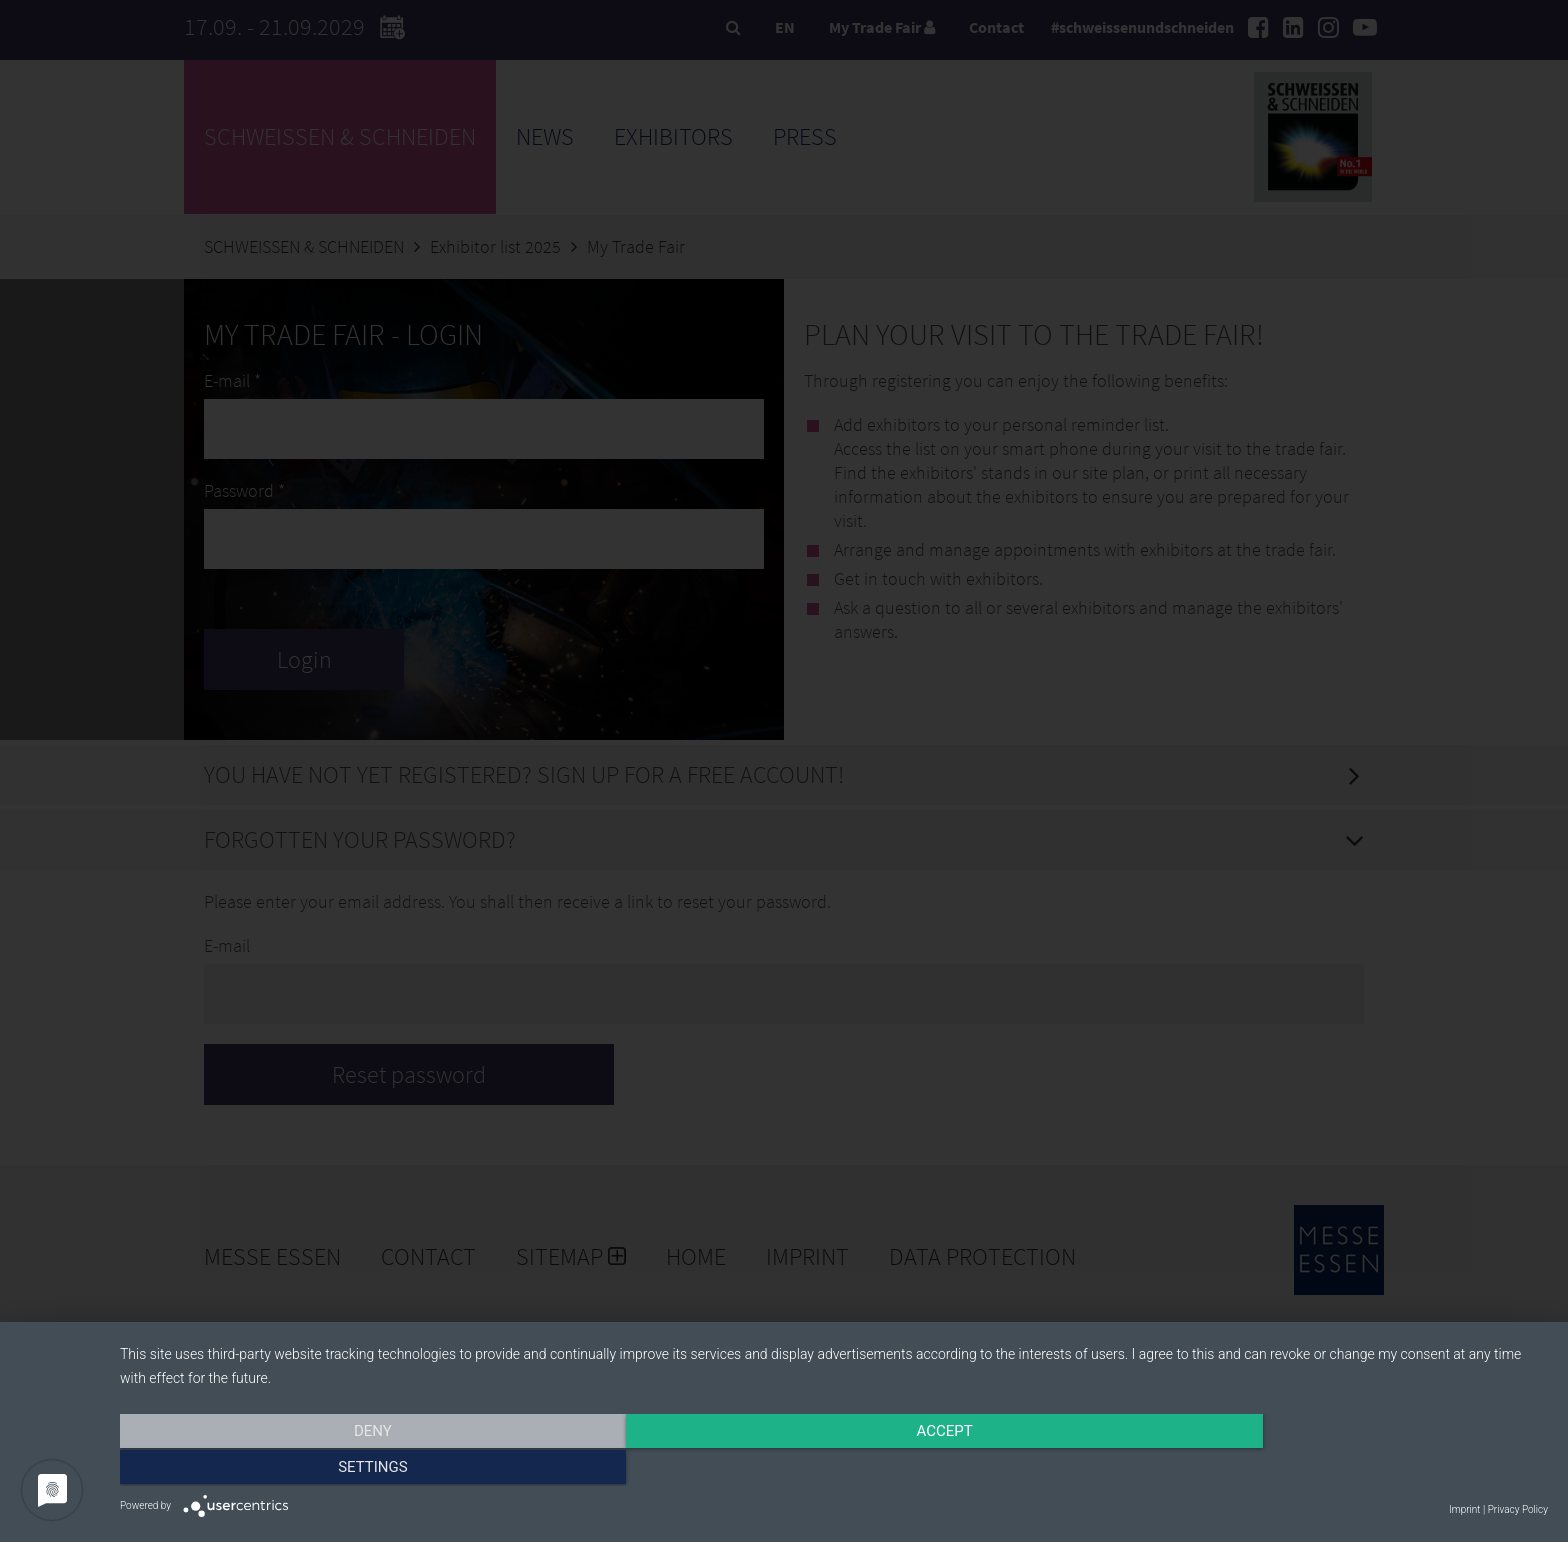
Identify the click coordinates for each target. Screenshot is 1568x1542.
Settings (1334, 1469)
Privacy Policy (1518, 1509)
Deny (334, 1469)
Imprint (1464, 1509)
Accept (834, 1469)
